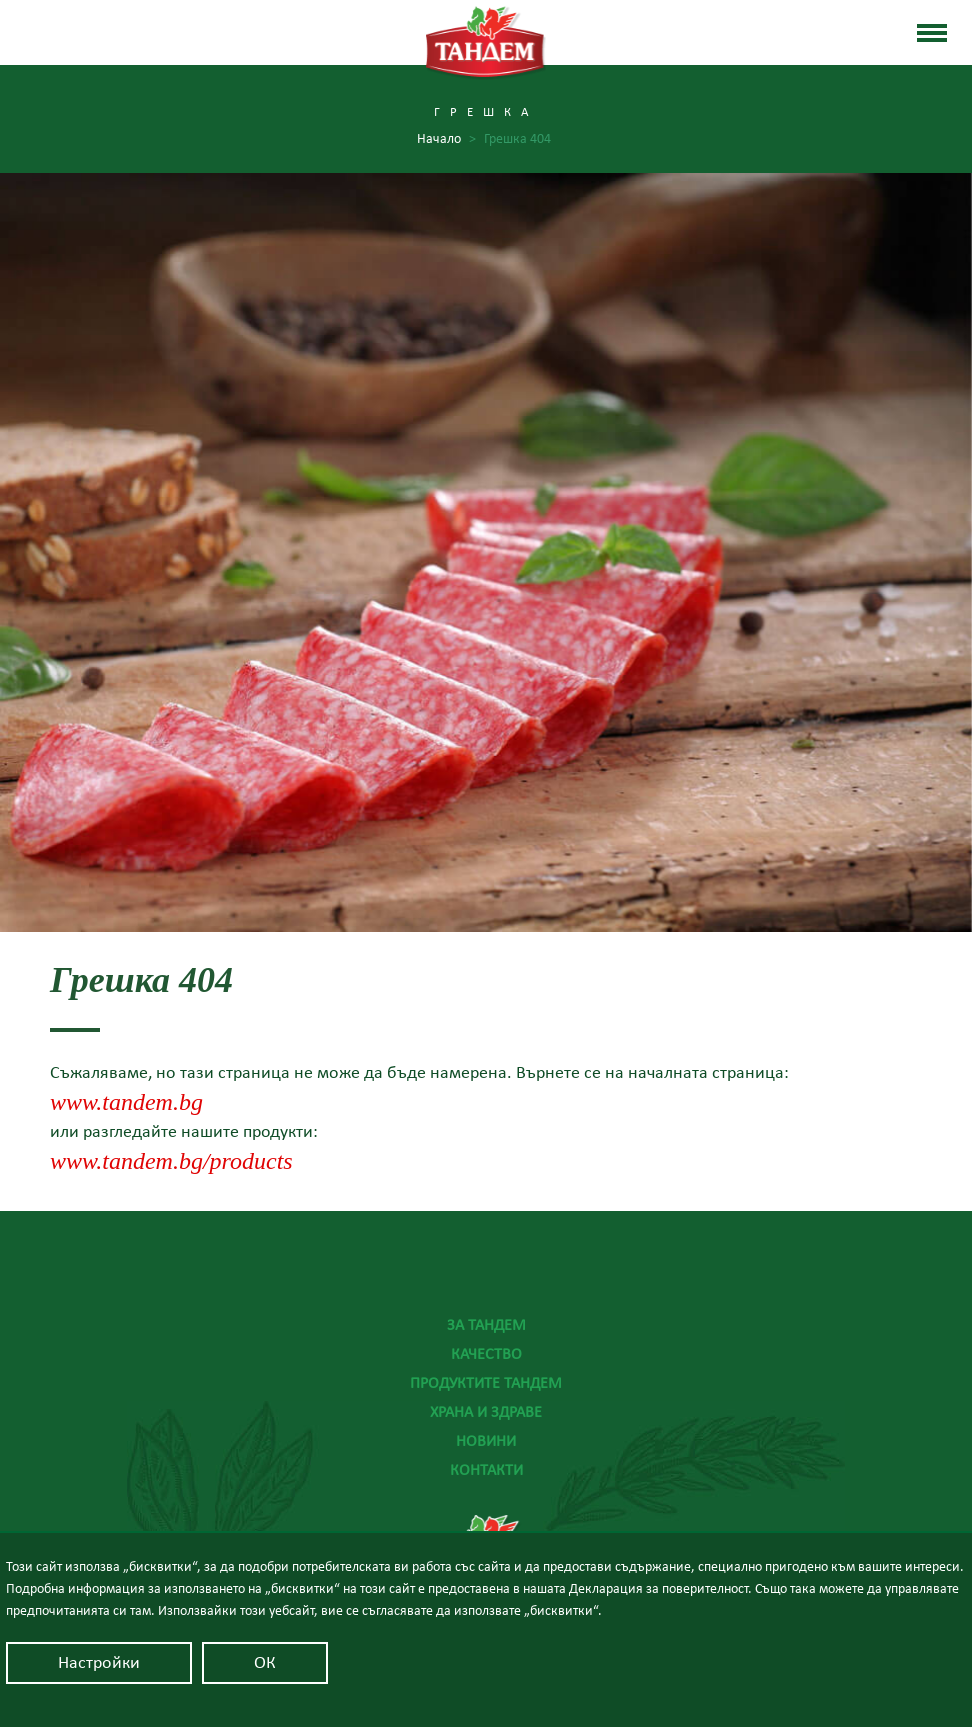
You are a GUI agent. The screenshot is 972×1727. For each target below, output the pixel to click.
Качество (486, 1354)
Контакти (486, 1470)
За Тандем (486, 1325)
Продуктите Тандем (486, 1383)
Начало (446, 139)
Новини (486, 1441)
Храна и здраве (486, 1412)
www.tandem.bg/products (171, 1162)
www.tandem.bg (126, 1103)
